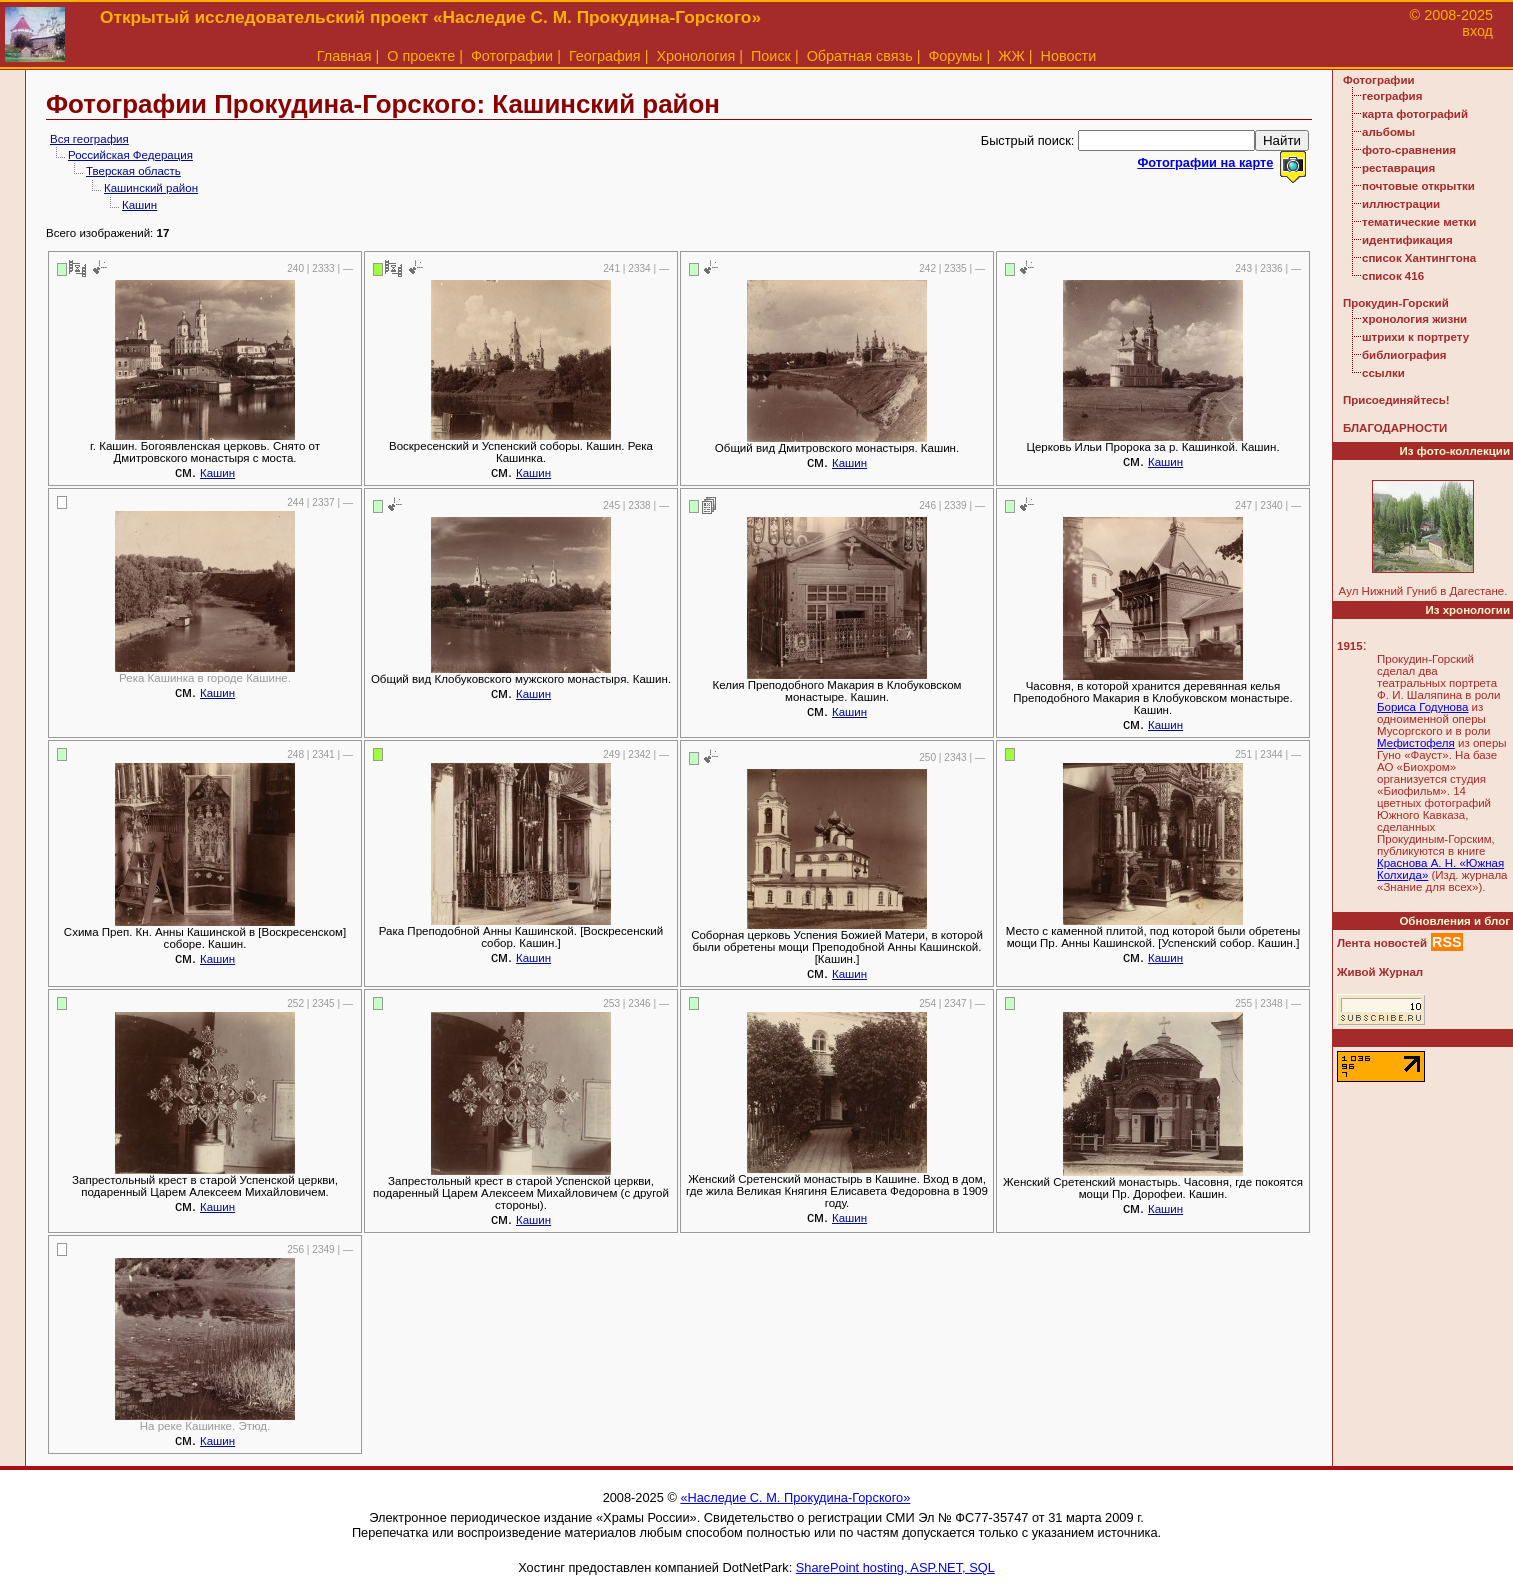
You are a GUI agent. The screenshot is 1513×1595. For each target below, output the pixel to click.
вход (1477, 31)
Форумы (955, 56)
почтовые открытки (1418, 186)
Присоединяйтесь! (1396, 400)
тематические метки (1419, 222)
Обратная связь (860, 56)
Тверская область (133, 171)
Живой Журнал (1380, 972)
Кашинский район (151, 188)
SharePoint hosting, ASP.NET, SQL (895, 1567)
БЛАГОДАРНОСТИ (1395, 428)
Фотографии (512, 56)
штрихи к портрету (1415, 337)
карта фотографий (1415, 114)
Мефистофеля (1416, 743)
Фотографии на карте (1205, 162)
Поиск (771, 56)
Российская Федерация (130, 155)
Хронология (695, 56)
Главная (344, 56)
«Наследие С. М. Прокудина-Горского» (795, 1497)
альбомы (1388, 132)
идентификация (1407, 240)
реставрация (1398, 168)
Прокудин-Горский (1396, 303)
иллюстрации (1401, 204)
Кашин (139, 205)
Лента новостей (1382, 943)
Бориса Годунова (1422, 707)
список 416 (1393, 276)
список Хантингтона (1419, 258)
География (605, 56)
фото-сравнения (1409, 150)
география (1392, 96)
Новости (1069, 56)
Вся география (89, 139)
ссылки (1383, 373)
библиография (1404, 355)
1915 (1350, 646)
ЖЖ (1011, 56)
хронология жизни (1414, 319)
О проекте (421, 56)
